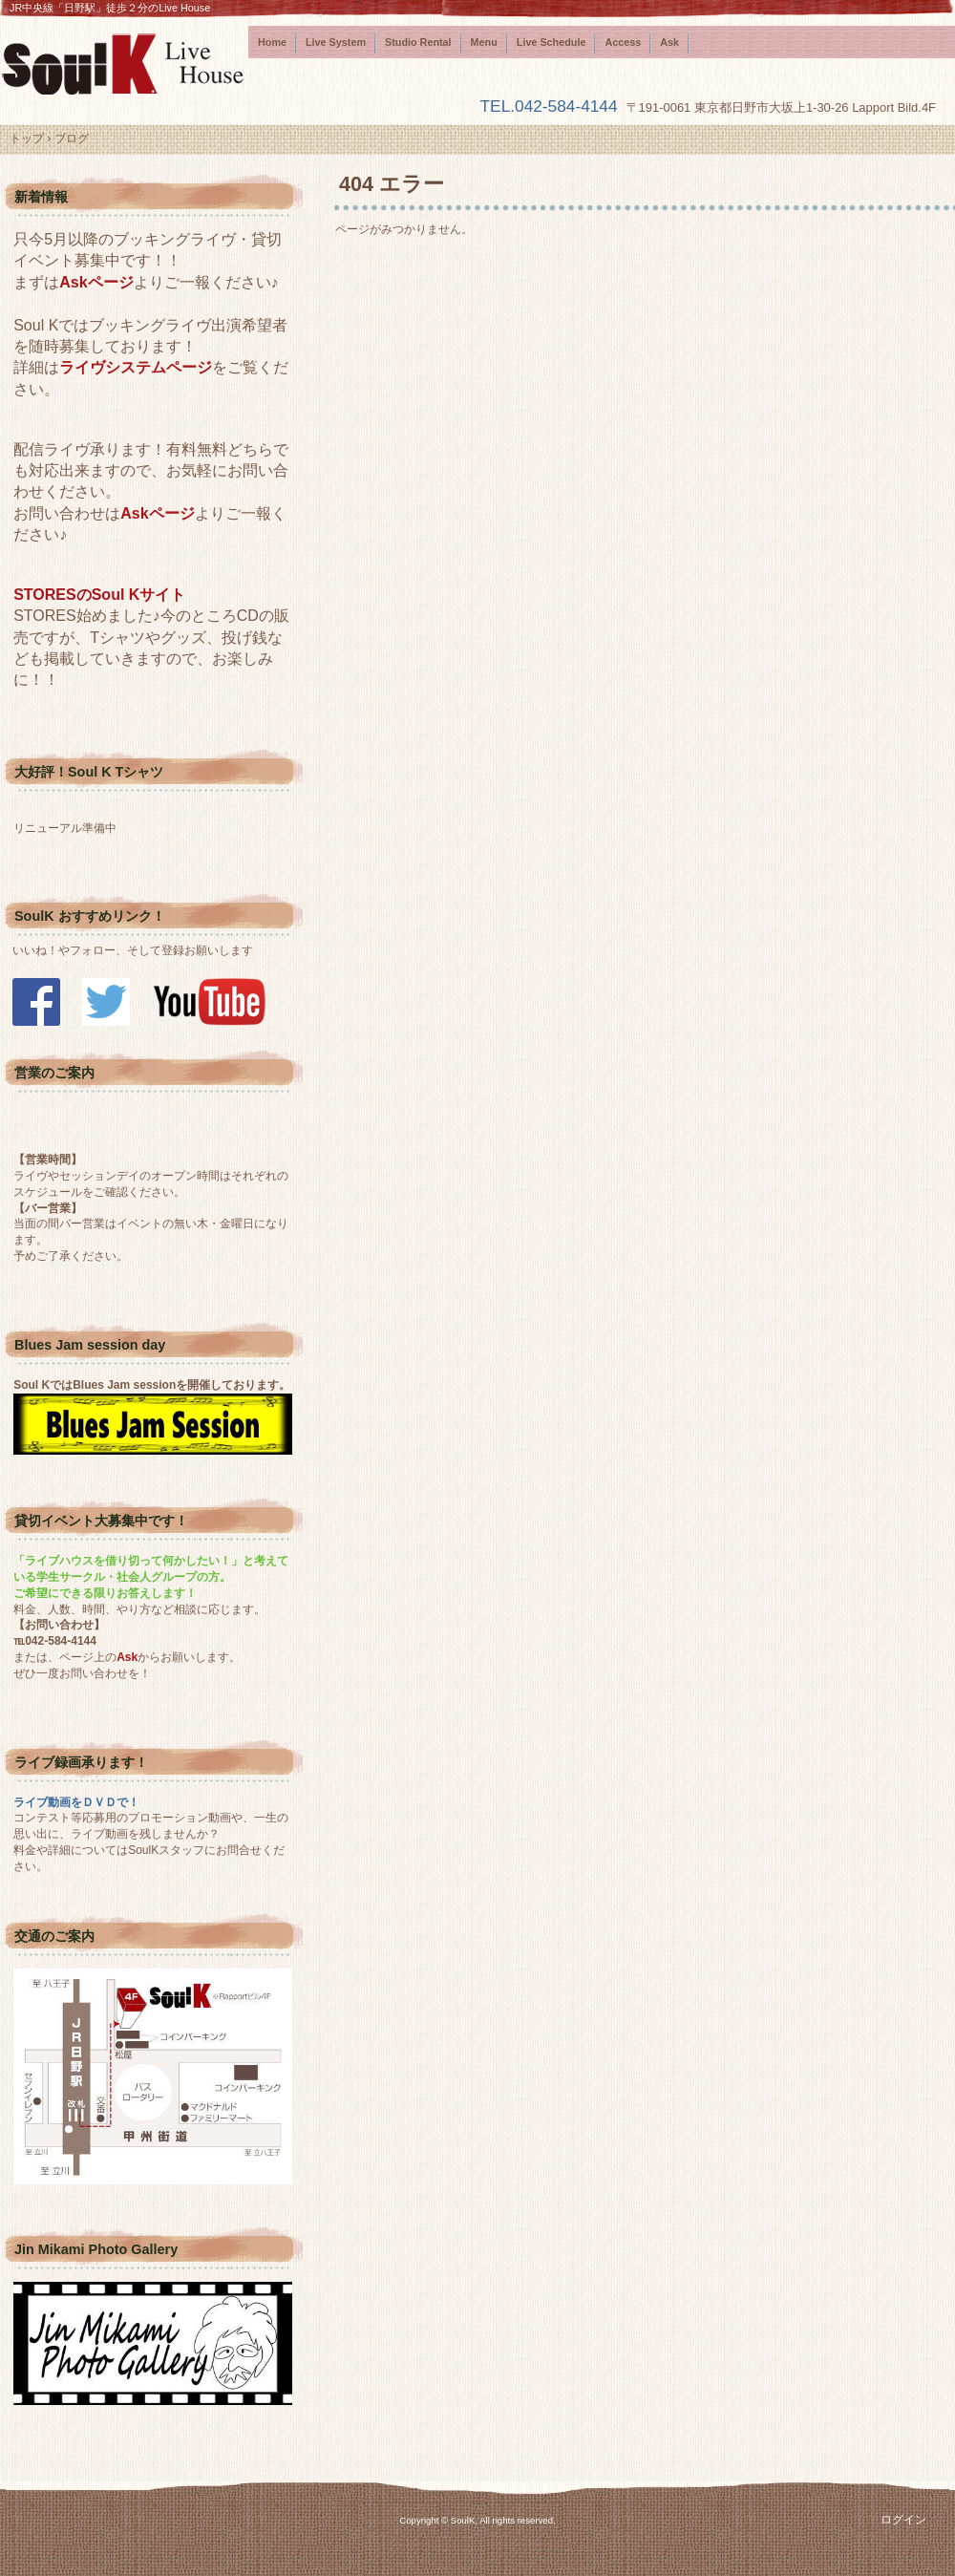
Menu (484, 42)
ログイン (903, 2519)
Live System (336, 42)
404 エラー (391, 184)
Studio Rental (418, 42)
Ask (669, 42)
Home (272, 42)
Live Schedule (551, 42)
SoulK (124, 64)
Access (623, 42)
